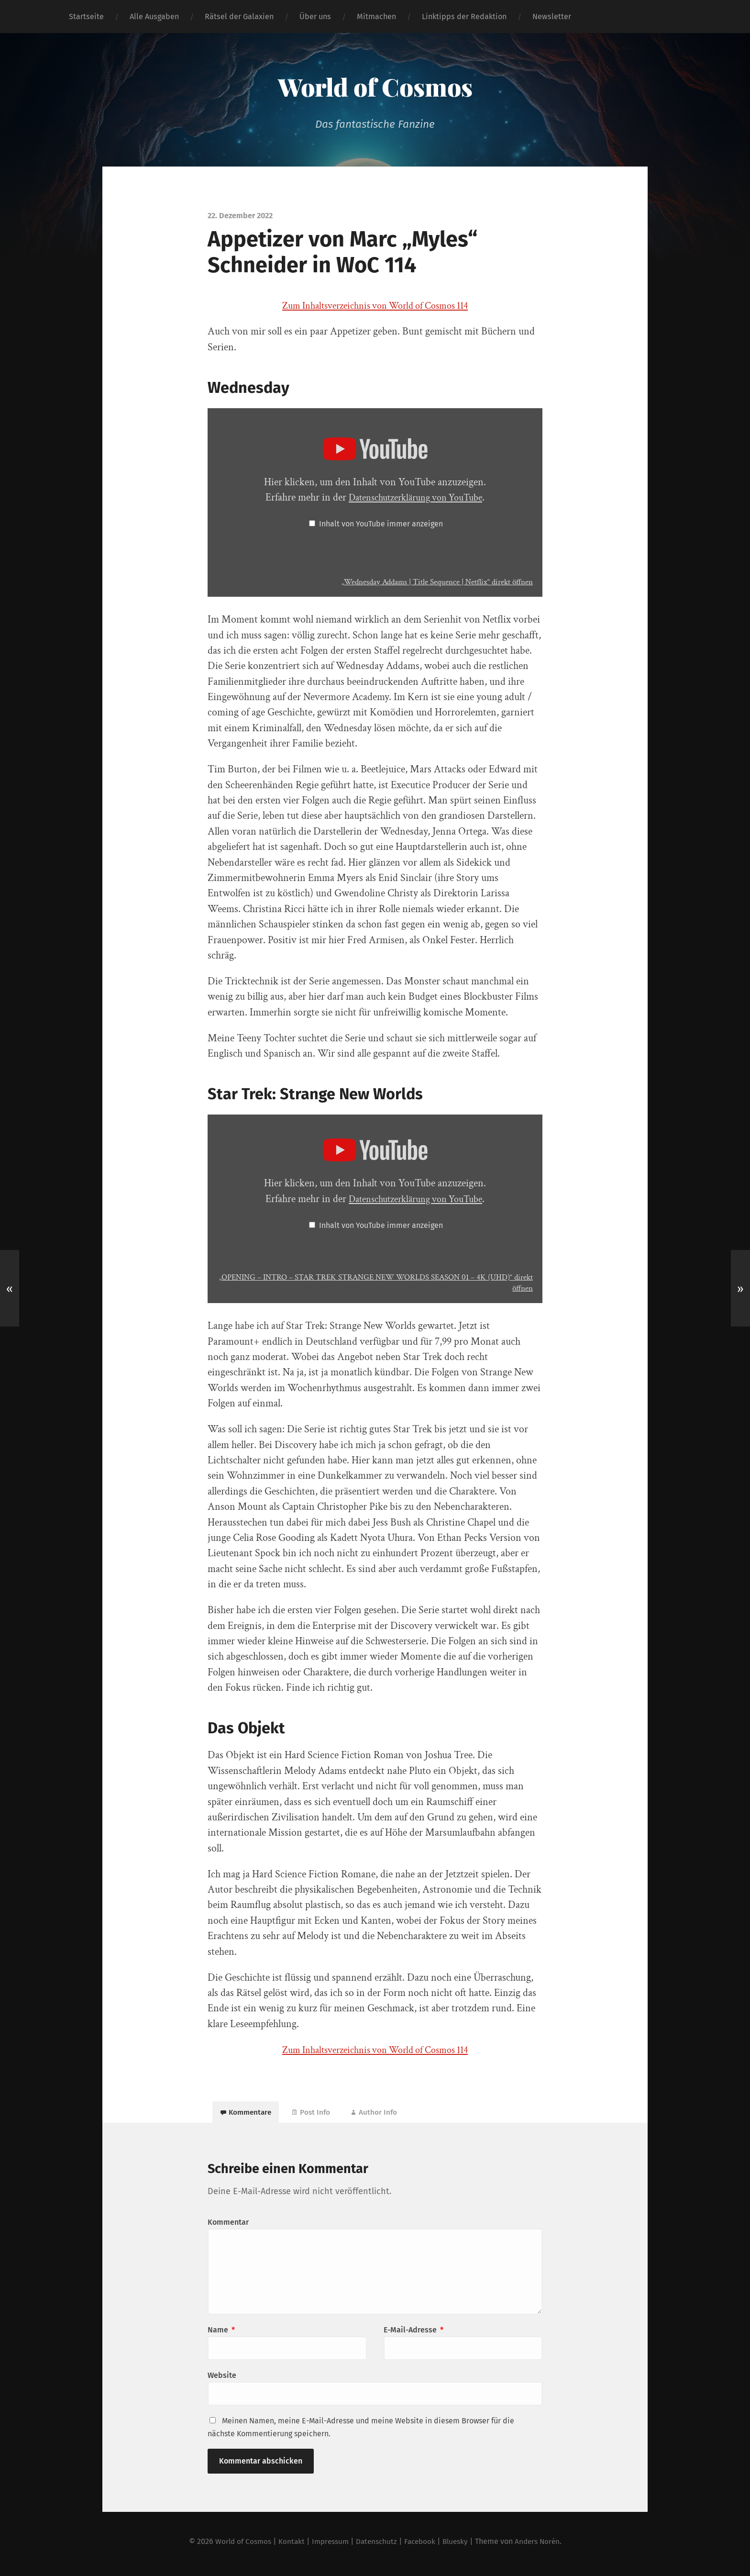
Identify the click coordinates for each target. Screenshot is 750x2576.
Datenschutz (376, 2546)
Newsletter (551, 16)
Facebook (421, 2546)
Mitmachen (376, 16)
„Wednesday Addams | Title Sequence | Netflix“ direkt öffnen (429, 581)
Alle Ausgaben (154, 16)
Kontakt (287, 2546)
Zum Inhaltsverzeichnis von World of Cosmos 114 (375, 305)
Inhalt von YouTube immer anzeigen (381, 523)
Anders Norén (543, 2546)
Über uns (315, 16)
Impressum (328, 2546)
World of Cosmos (375, 86)
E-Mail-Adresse (413, 2334)
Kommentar (228, 2226)
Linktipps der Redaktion (464, 16)
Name (221, 2334)
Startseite (86, 16)
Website (222, 2380)
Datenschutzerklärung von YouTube (415, 497)
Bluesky (459, 2546)
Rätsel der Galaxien (239, 16)
